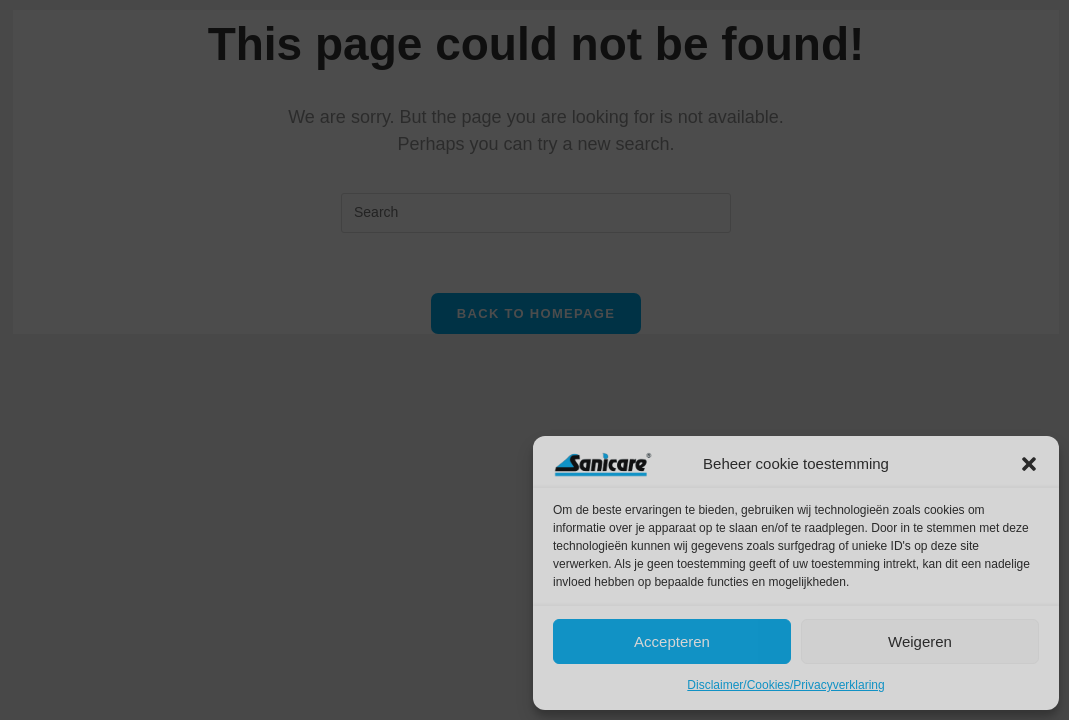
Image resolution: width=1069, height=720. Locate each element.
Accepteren (672, 641)
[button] (1029, 464)
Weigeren (920, 641)
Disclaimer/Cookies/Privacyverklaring (785, 685)
